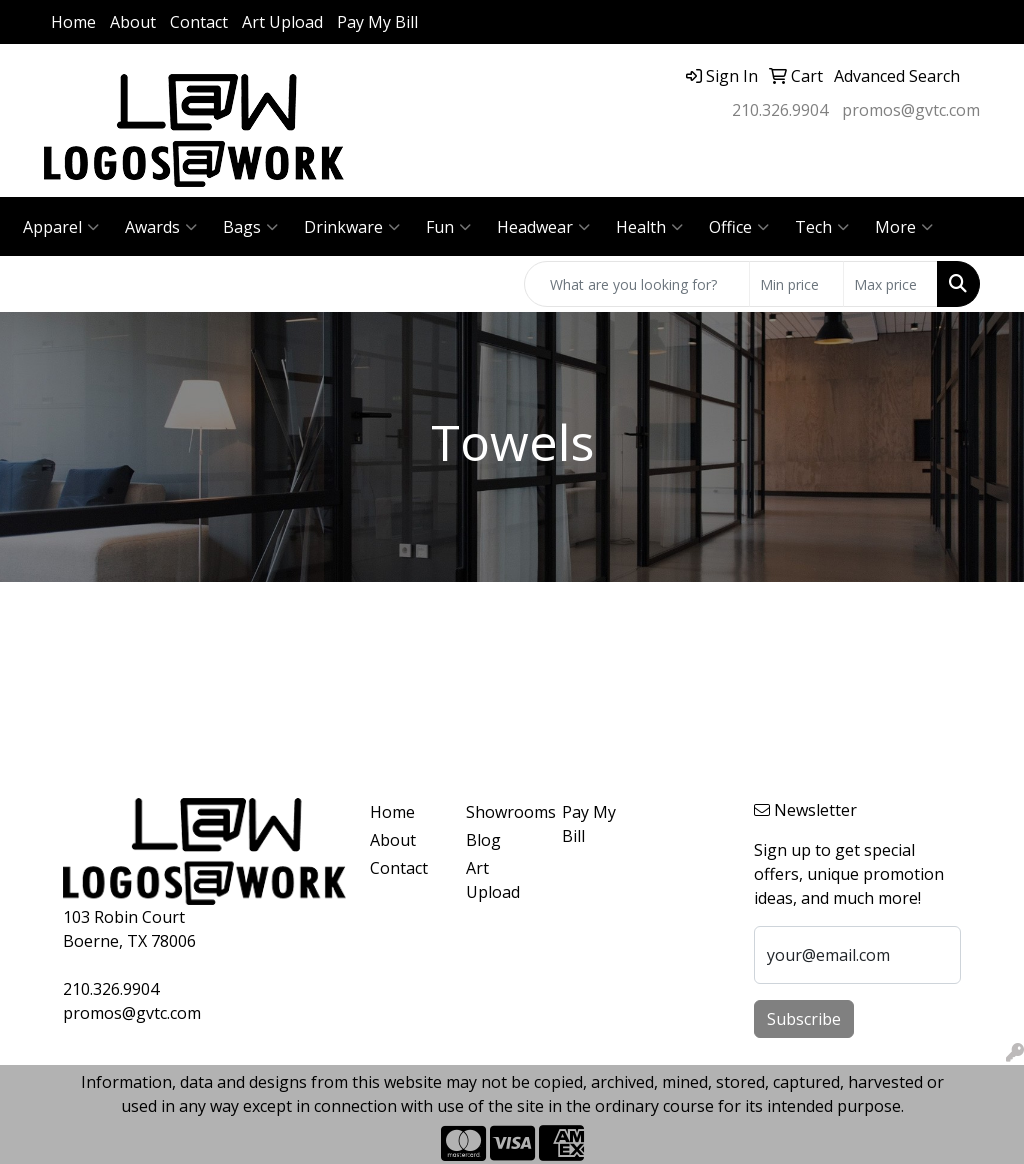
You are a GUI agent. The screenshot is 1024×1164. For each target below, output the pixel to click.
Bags (250, 227)
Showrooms (502, 812)
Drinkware (352, 227)
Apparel (61, 227)
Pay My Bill (377, 22)
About (133, 22)
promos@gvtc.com (911, 110)
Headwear (543, 227)
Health (649, 227)
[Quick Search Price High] (890, 284)
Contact (199, 22)
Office (739, 227)
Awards (161, 227)
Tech (822, 227)
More (904, 227)
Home (73, 22)
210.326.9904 (780, 110)
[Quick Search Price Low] (796, 284)
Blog (483, 840)
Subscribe (804, 1019)
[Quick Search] (637, 284)
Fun (448, 227)
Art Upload (282, 22)
